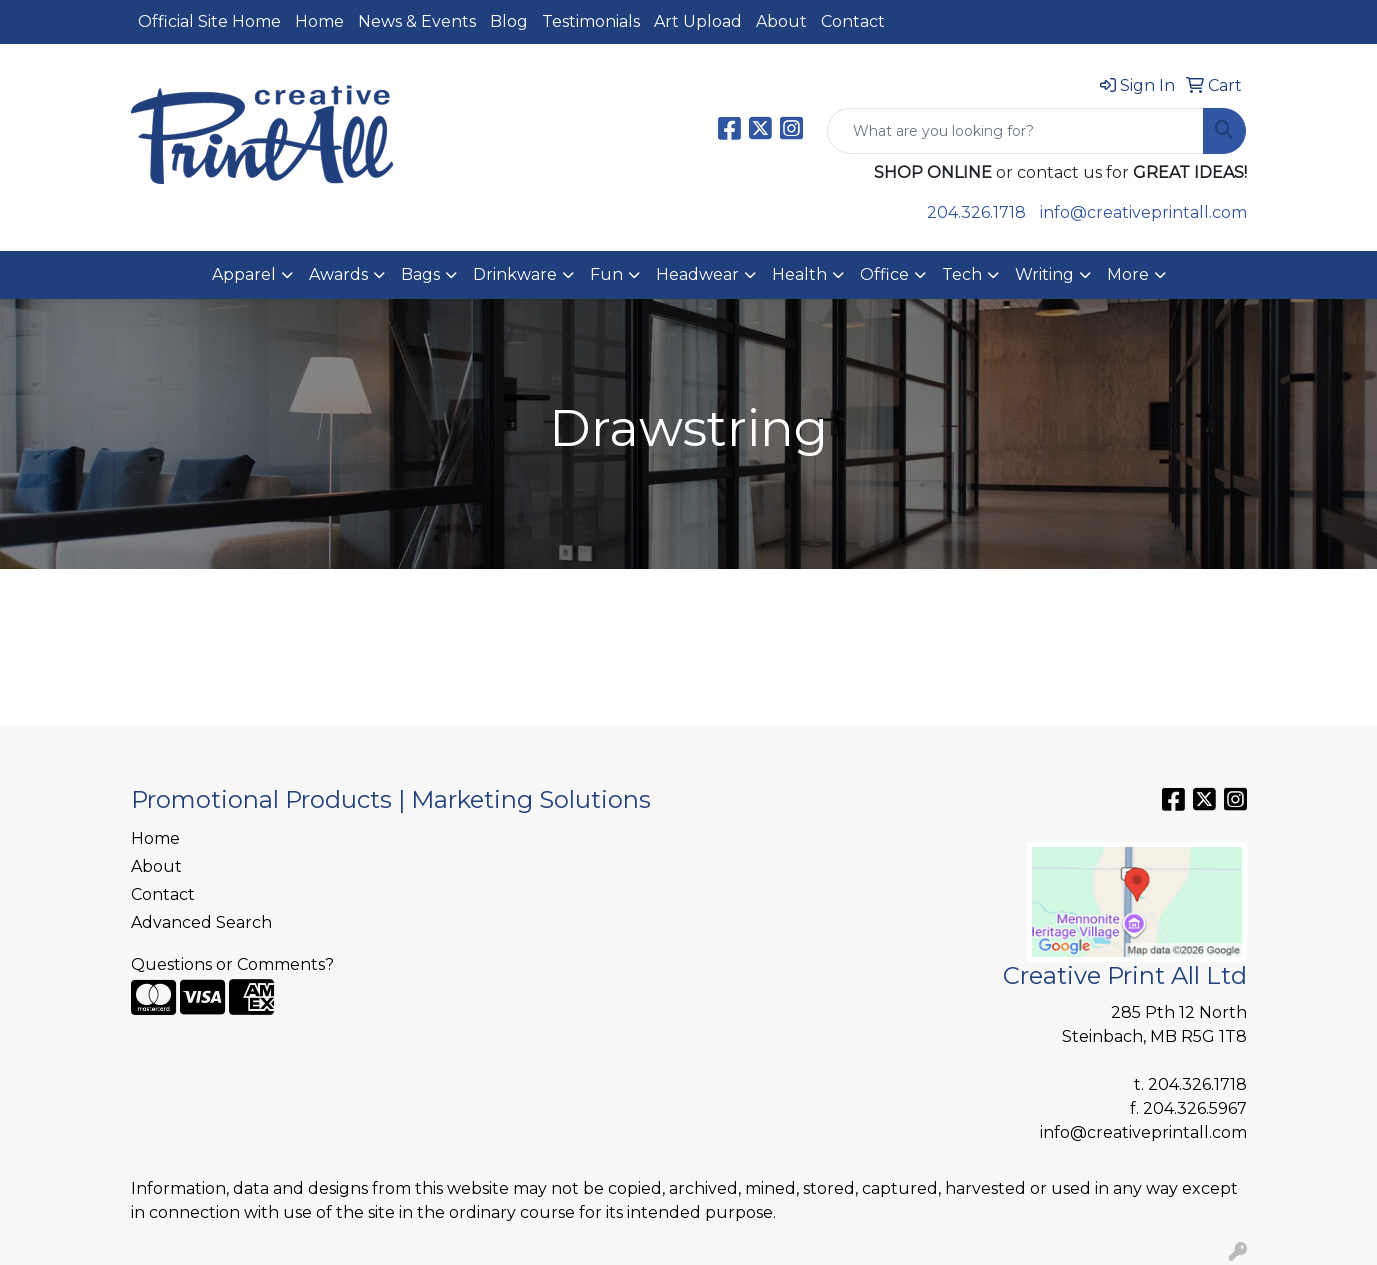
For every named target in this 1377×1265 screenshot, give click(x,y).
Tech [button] (962, 274)
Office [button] (884, 274)
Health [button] (799, 274)
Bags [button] (420, 274)
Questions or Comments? (232, 964)
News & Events (417, 21)
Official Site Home (209, 21)
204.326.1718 (976, 212)
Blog (509, 21)
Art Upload (698, 21)
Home (319, 21)
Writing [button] (1044, 274)
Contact (853, 21)
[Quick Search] (1015, 131)
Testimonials (591, 21)
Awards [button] (338, 274)
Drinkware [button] (515, 274)
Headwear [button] (697, 274)
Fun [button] (606, 274)
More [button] (1128, 274)
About (781, 21)
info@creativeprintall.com (1143, 212)
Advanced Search (201, 922)
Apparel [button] (244, 274)
